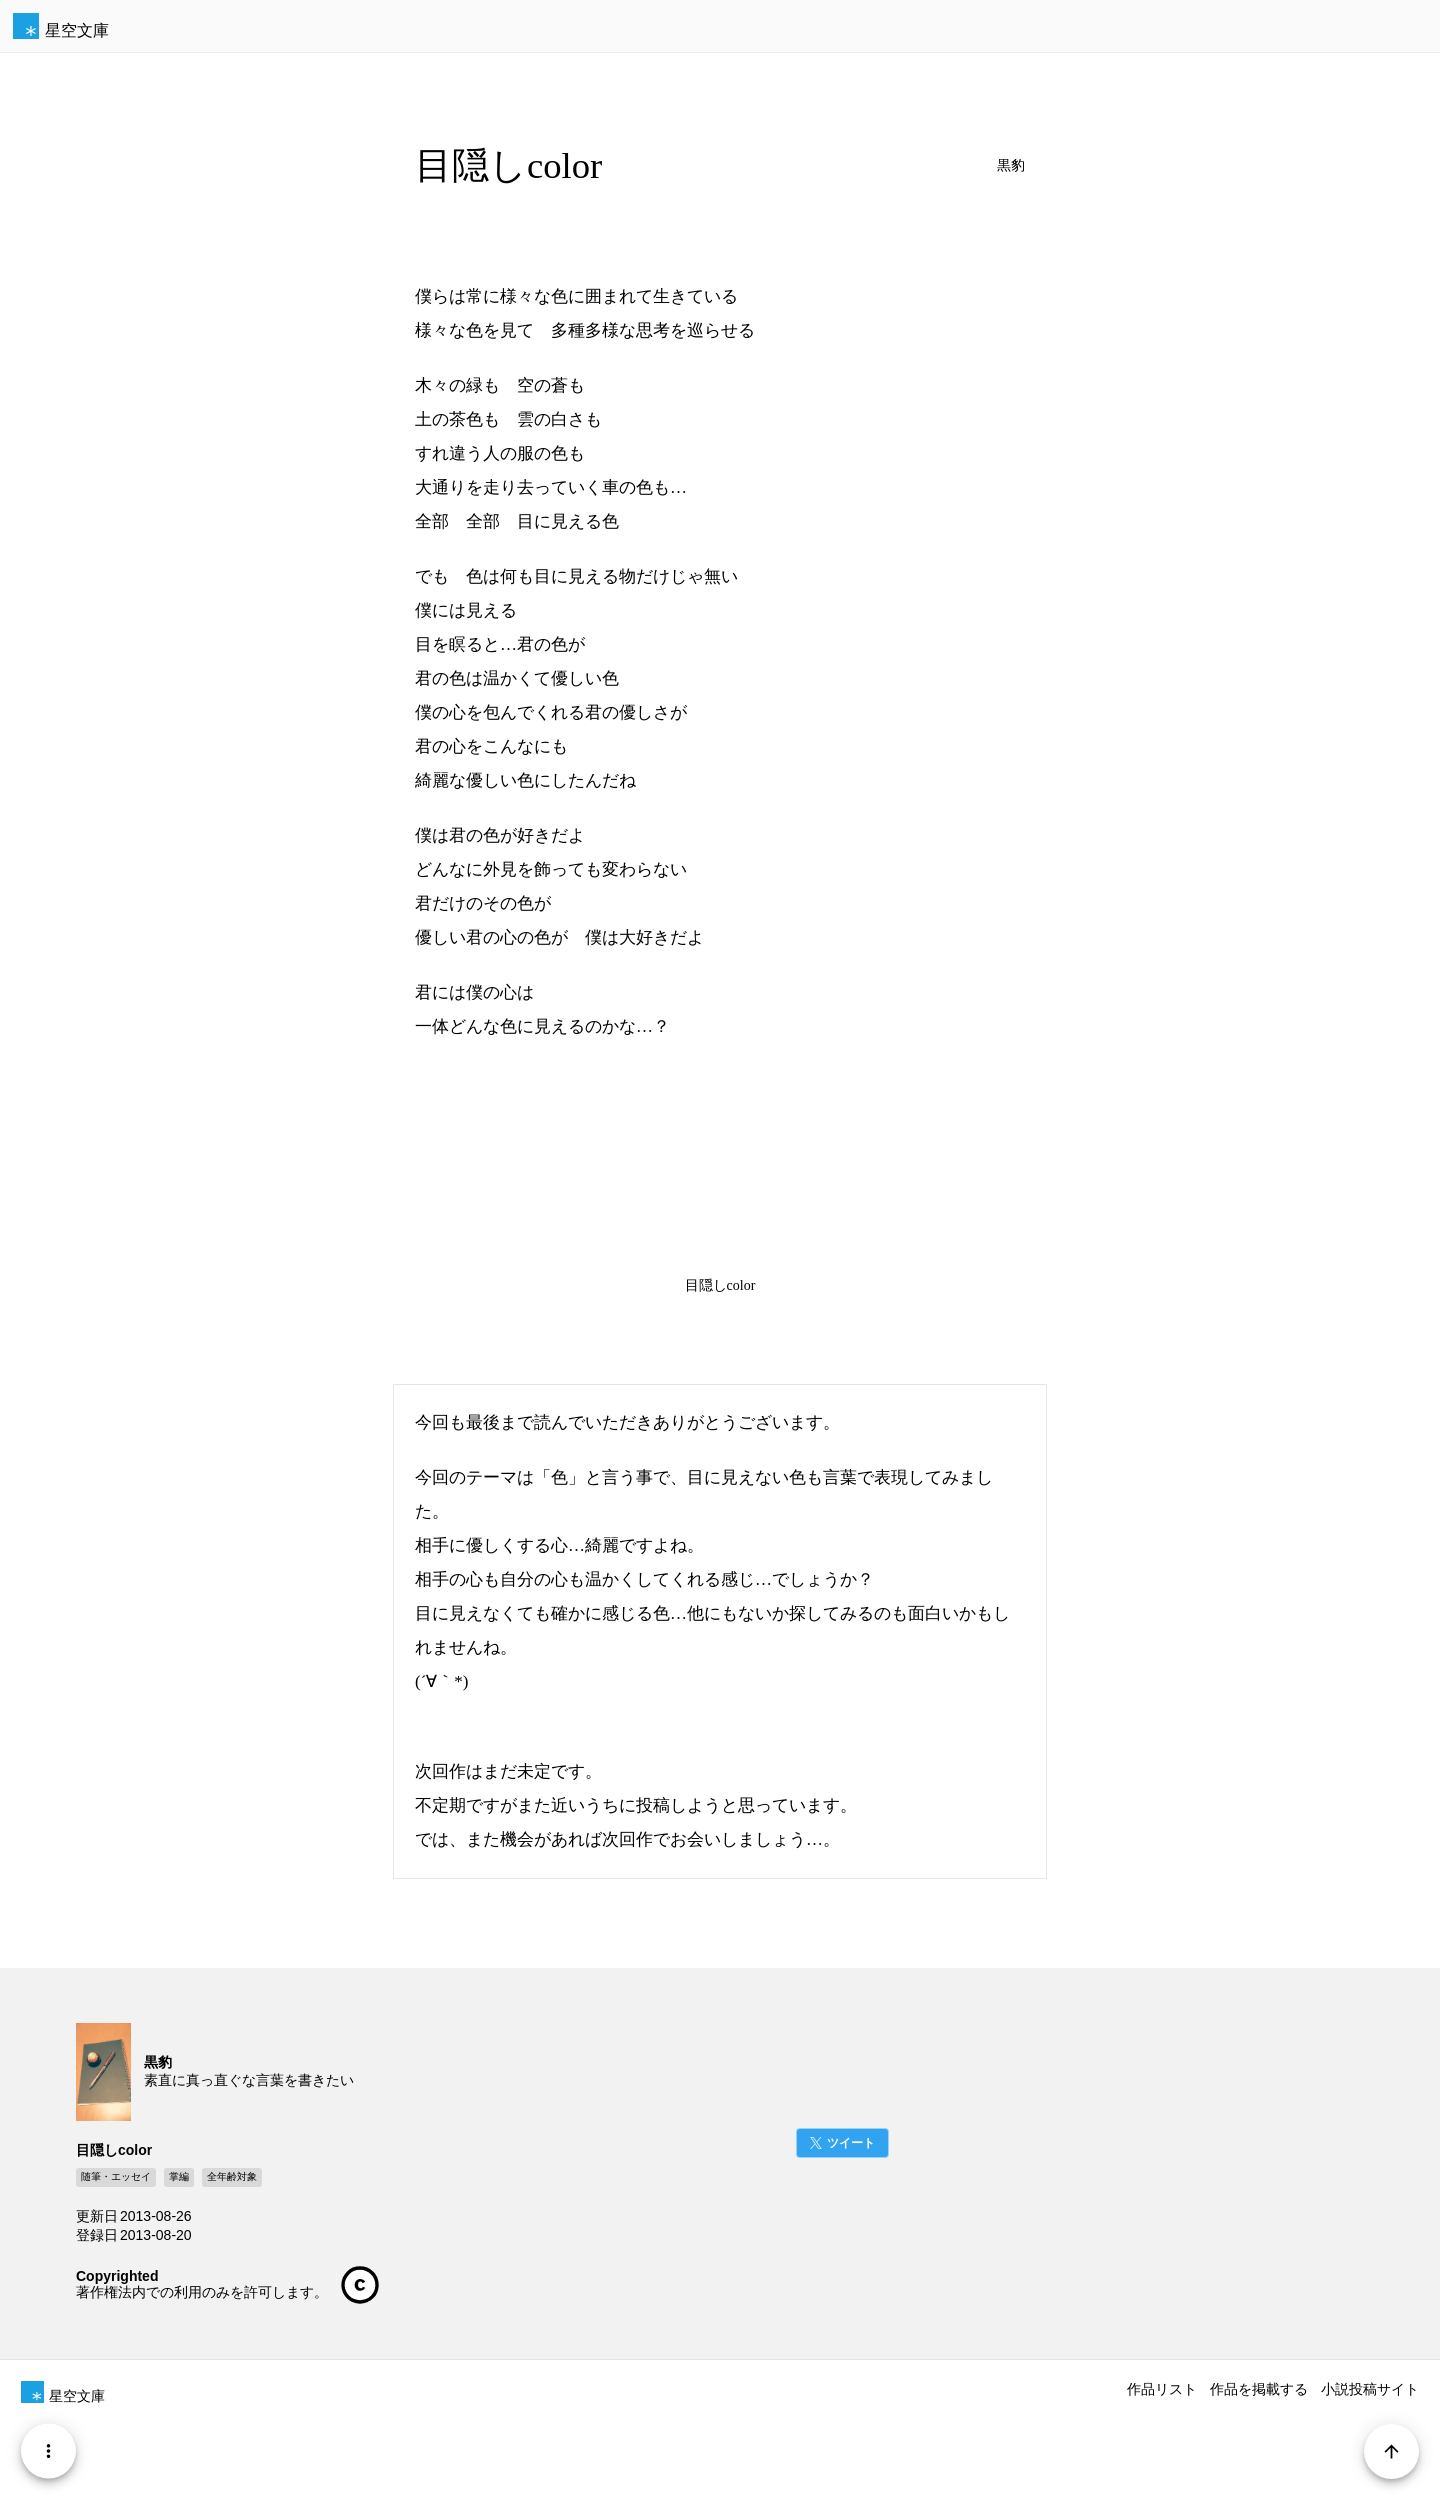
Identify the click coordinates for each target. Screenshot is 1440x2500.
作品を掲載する (1259, 2389)
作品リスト (1162, 2389)
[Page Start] (1391, 2451)
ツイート (851, 2143)
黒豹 (1011, 165)
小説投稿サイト (1370, 2389)
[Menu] (48, 2451)
